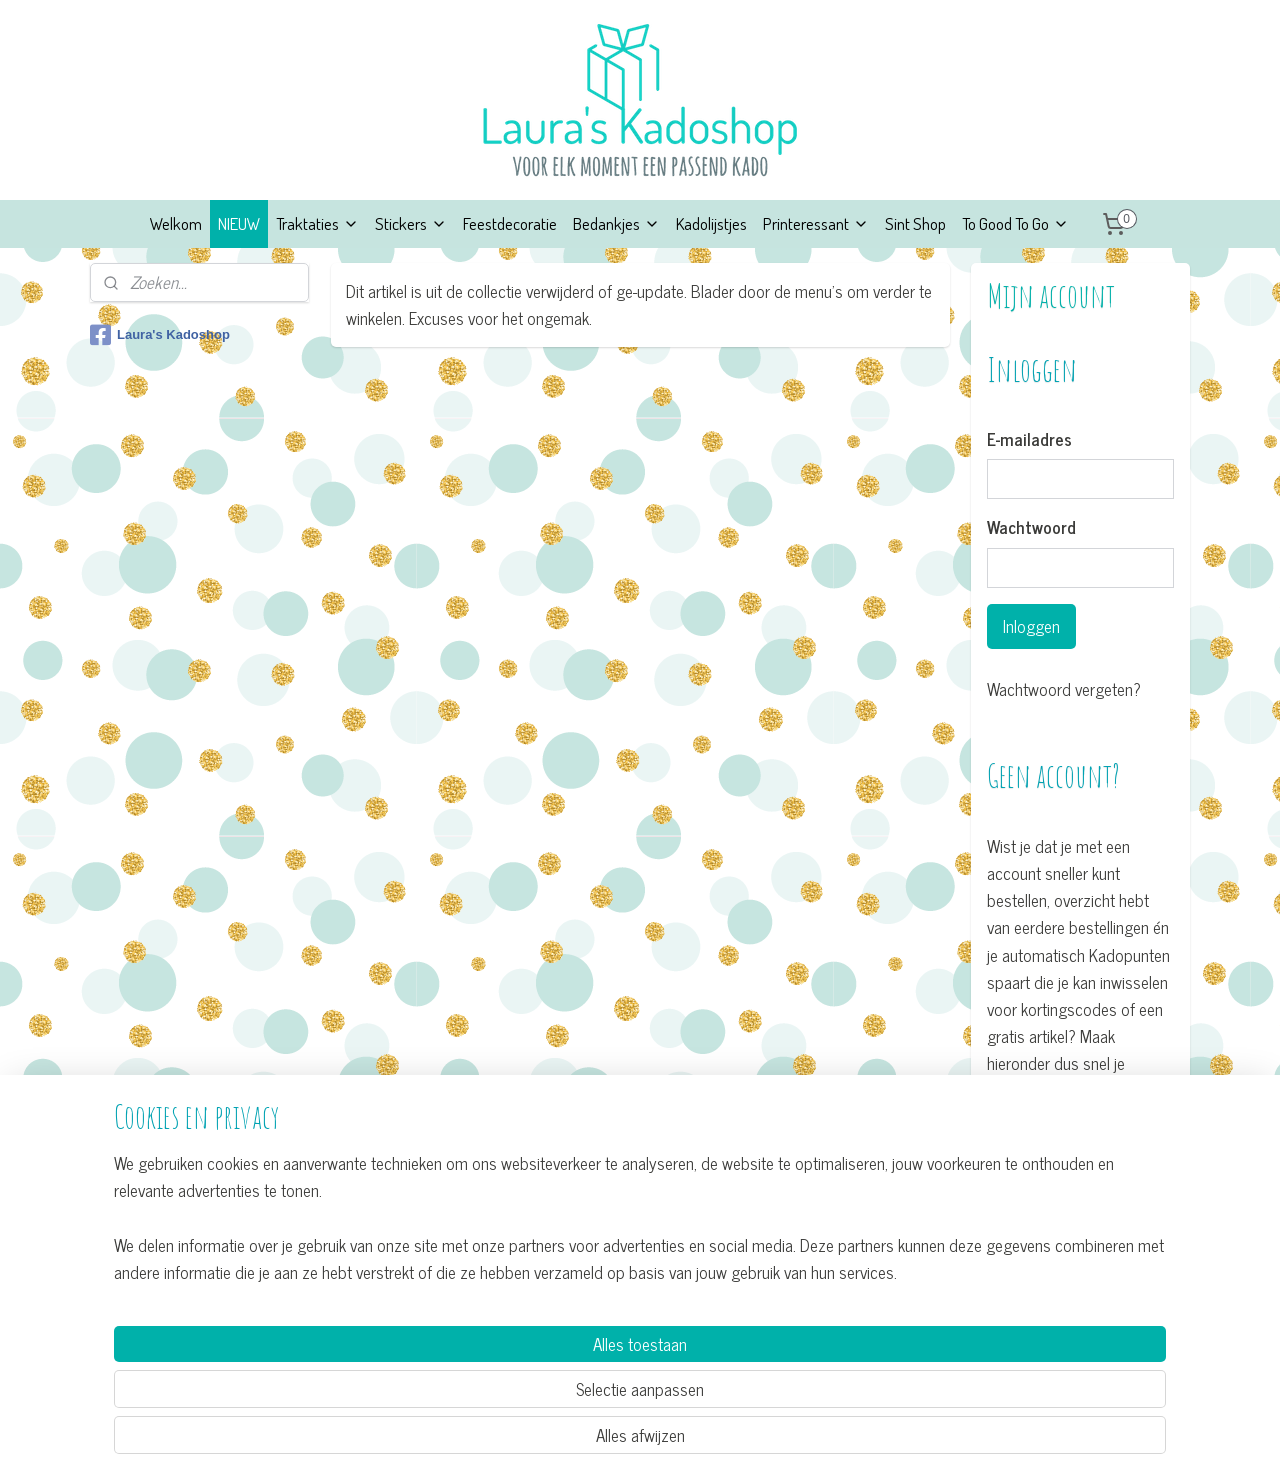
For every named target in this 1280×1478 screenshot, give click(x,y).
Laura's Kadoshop (160, 335)
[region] (508, 1384)
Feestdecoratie (510, 223)
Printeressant (816, 223)
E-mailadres (1029, 440)
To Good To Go (1015, 223)
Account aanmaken (1066, 1147)
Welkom (176, 223)
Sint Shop (915, 223)
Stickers (411, 223)
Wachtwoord (1031, 528)
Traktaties (317, 223)
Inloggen (1031, 626)
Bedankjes (616, 223)
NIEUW (239, 223)
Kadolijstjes (711, 223)
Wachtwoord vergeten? (1064, 689)
